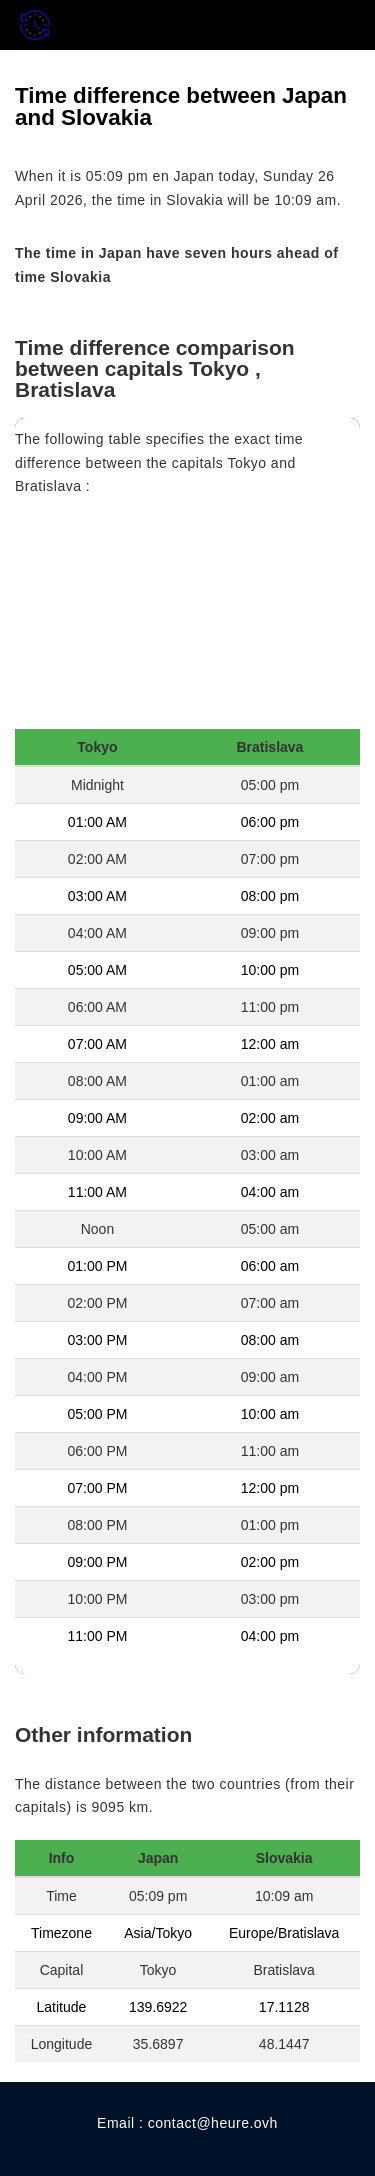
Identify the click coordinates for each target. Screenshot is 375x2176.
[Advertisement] (187, 619)
